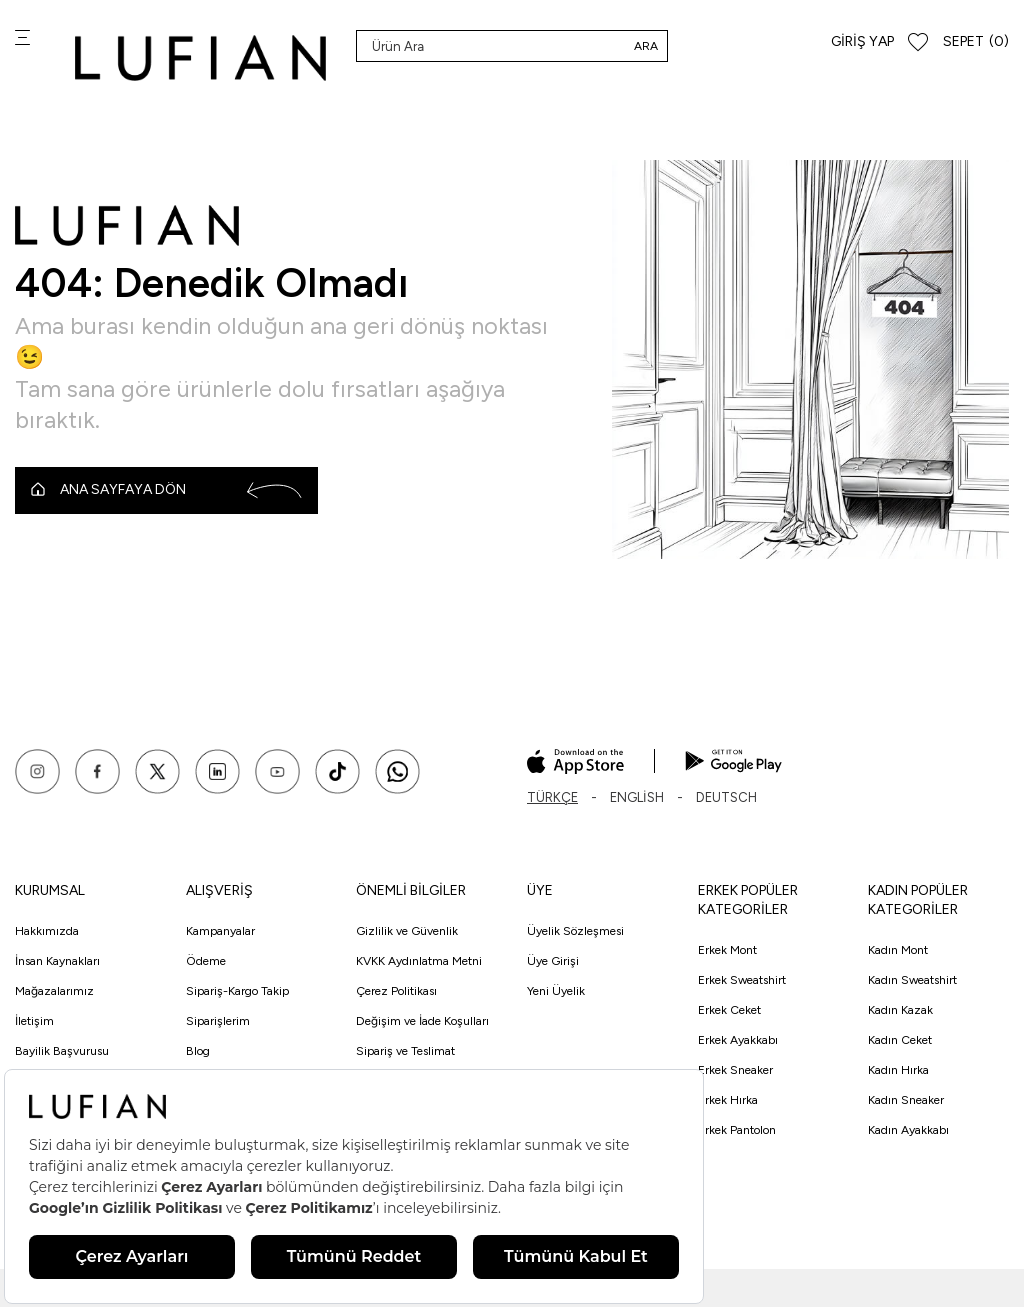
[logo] (200, 57)
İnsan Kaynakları (57, 963)
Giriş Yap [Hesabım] (862, 41)
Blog (198, 1053)
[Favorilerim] (918, 42)
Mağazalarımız (54, 993)
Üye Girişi (553, 963)
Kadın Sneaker (906, 1101)
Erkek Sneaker (735, 1071)
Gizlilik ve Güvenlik (407, 933)
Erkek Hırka (728, 1101)
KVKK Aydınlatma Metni (419, 963)
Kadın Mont (898, 951)
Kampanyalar (220, 933)
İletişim (34, 1023)
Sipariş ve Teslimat (405, 1053)
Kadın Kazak (900, 1011)
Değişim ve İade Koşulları (422, 1023)
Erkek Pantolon (737, 1131)
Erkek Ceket (729, 1011)
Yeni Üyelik (556, 993)
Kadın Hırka (898, 1071)
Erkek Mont (727, 951)
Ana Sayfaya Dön (166, 491)
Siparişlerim (218, 1023)
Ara (646, 46)
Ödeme (206, 963)
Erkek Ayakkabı (738, 1041)
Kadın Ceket (900, 1041)
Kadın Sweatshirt (912, 981)
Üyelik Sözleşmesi (575, 933)
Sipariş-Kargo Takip (237, 993)
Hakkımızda (47, 933)
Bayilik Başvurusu (62, 1053)
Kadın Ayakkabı (908, 1131)
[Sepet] (976, 42)
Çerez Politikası (396, 993)
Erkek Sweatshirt (742, 981)
